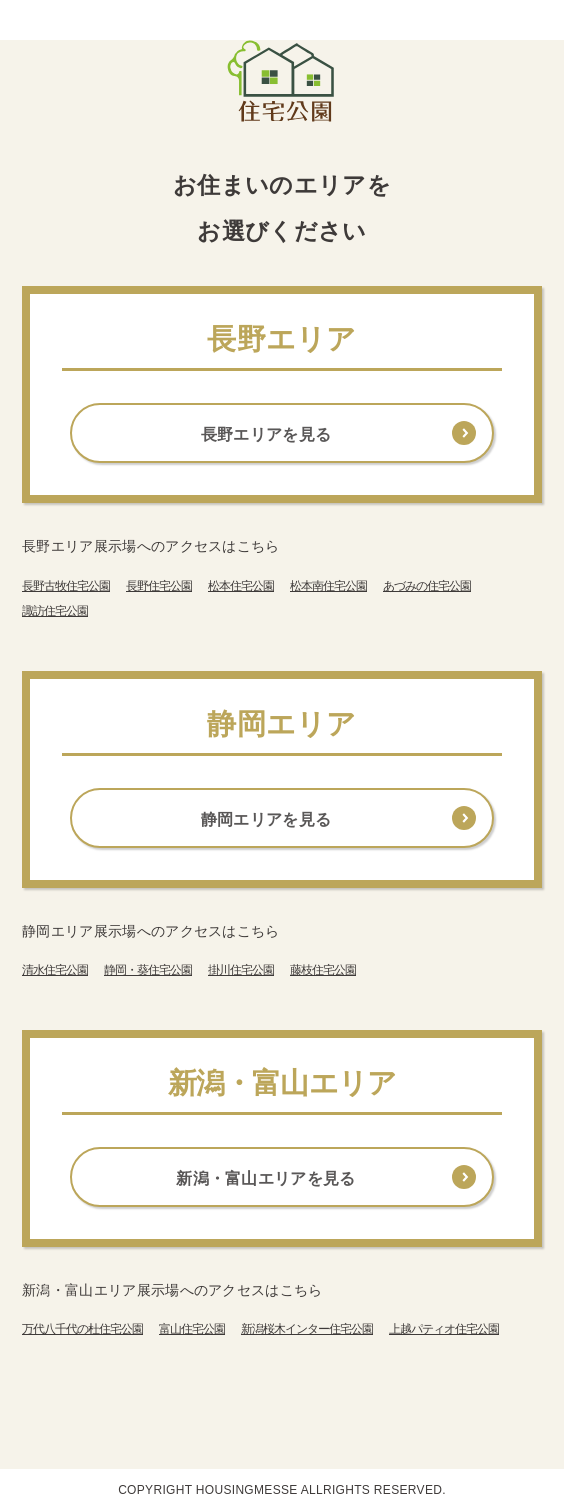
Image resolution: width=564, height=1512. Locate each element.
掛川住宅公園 (241, 970)
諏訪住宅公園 (55, 611)
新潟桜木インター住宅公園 (307, 1329)
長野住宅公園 (159, 586)
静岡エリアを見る (266, 819)
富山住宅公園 (192, 1329)
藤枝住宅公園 (323, 970)
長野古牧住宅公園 (66, 586)
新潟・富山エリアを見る (266, 1178)
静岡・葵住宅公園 (148, 970)
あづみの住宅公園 (427, 586)
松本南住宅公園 (328, 586)
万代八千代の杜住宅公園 (82, 1329)
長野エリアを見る (266, 434)
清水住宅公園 (55, 970)
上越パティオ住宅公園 (444, 1329)
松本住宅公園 (241, 586)
